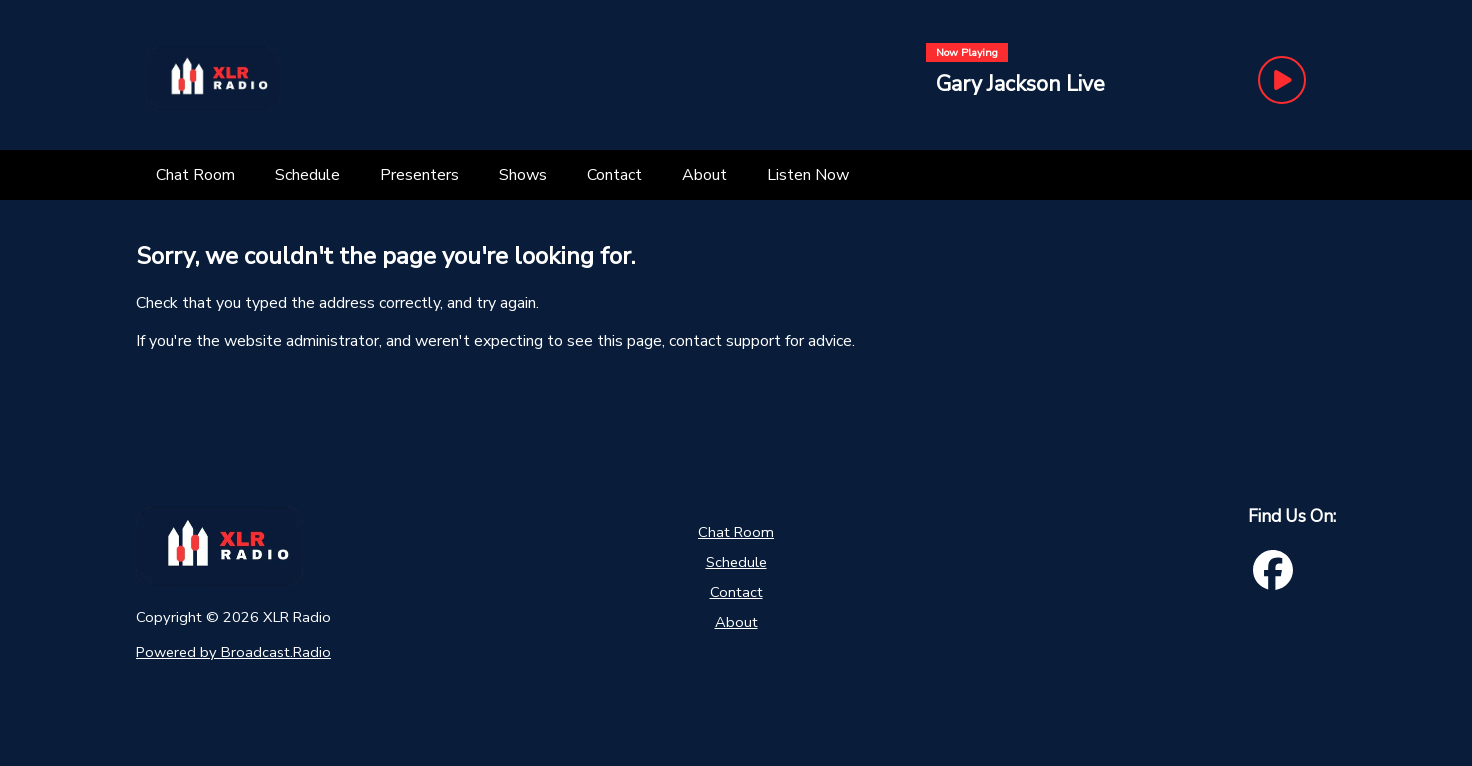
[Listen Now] (808, 175)
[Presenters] (419, 175)
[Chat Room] (195, 175)
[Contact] (614, 175)
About (736, 622)
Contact (736, 592)
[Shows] (523, 175)
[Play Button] (1282, 80)
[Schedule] (307, 175)
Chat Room (736, 532)
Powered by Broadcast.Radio (233, 652)
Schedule (736, 562)
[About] (704, 175)
